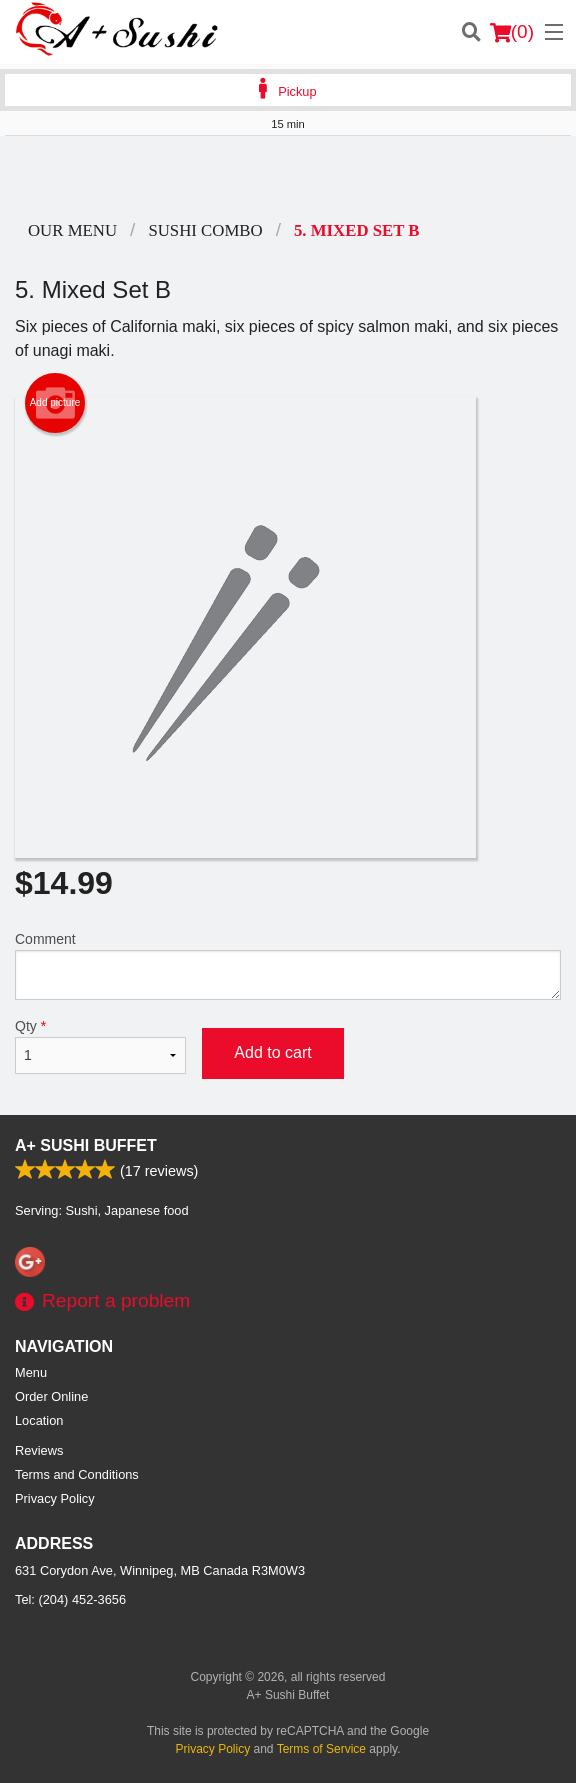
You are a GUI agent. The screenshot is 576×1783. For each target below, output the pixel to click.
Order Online (51, 1396)
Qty (100, 1046)
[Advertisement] (288, 176)
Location (39, 1420)
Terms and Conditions (77, 1474)
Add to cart (272, 1052)
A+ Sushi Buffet (86, 1145)
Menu (31, 1372)
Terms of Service (321, 1749)
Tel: (70, 1599)
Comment (288, 965)
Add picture (55, 403)
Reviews (39, 1450)
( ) (512, 32)
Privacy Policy (55, 1498)
